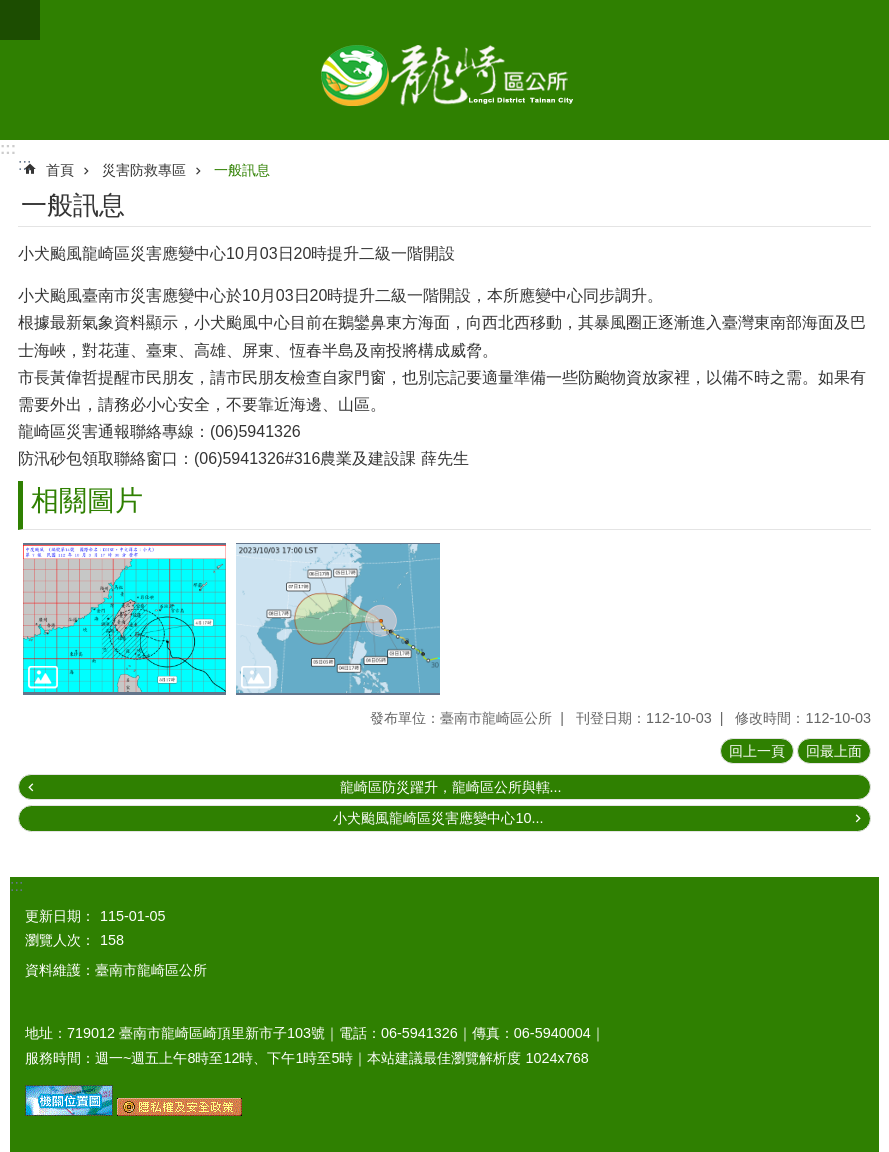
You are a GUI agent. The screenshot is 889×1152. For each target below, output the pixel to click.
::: (8, 148)
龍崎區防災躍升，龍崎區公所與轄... (451, 787)
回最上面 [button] (834, 751)
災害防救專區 (144, 170)
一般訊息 (242, 170)
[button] (124, 619)
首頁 (60, 170)
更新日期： (60, 916)
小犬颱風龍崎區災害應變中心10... (438, 818)
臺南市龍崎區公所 (444, 70)
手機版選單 (20, 20)
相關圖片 (87, 500)
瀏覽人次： (60, 940)
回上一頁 (757, 751)
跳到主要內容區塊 (10, 10)
